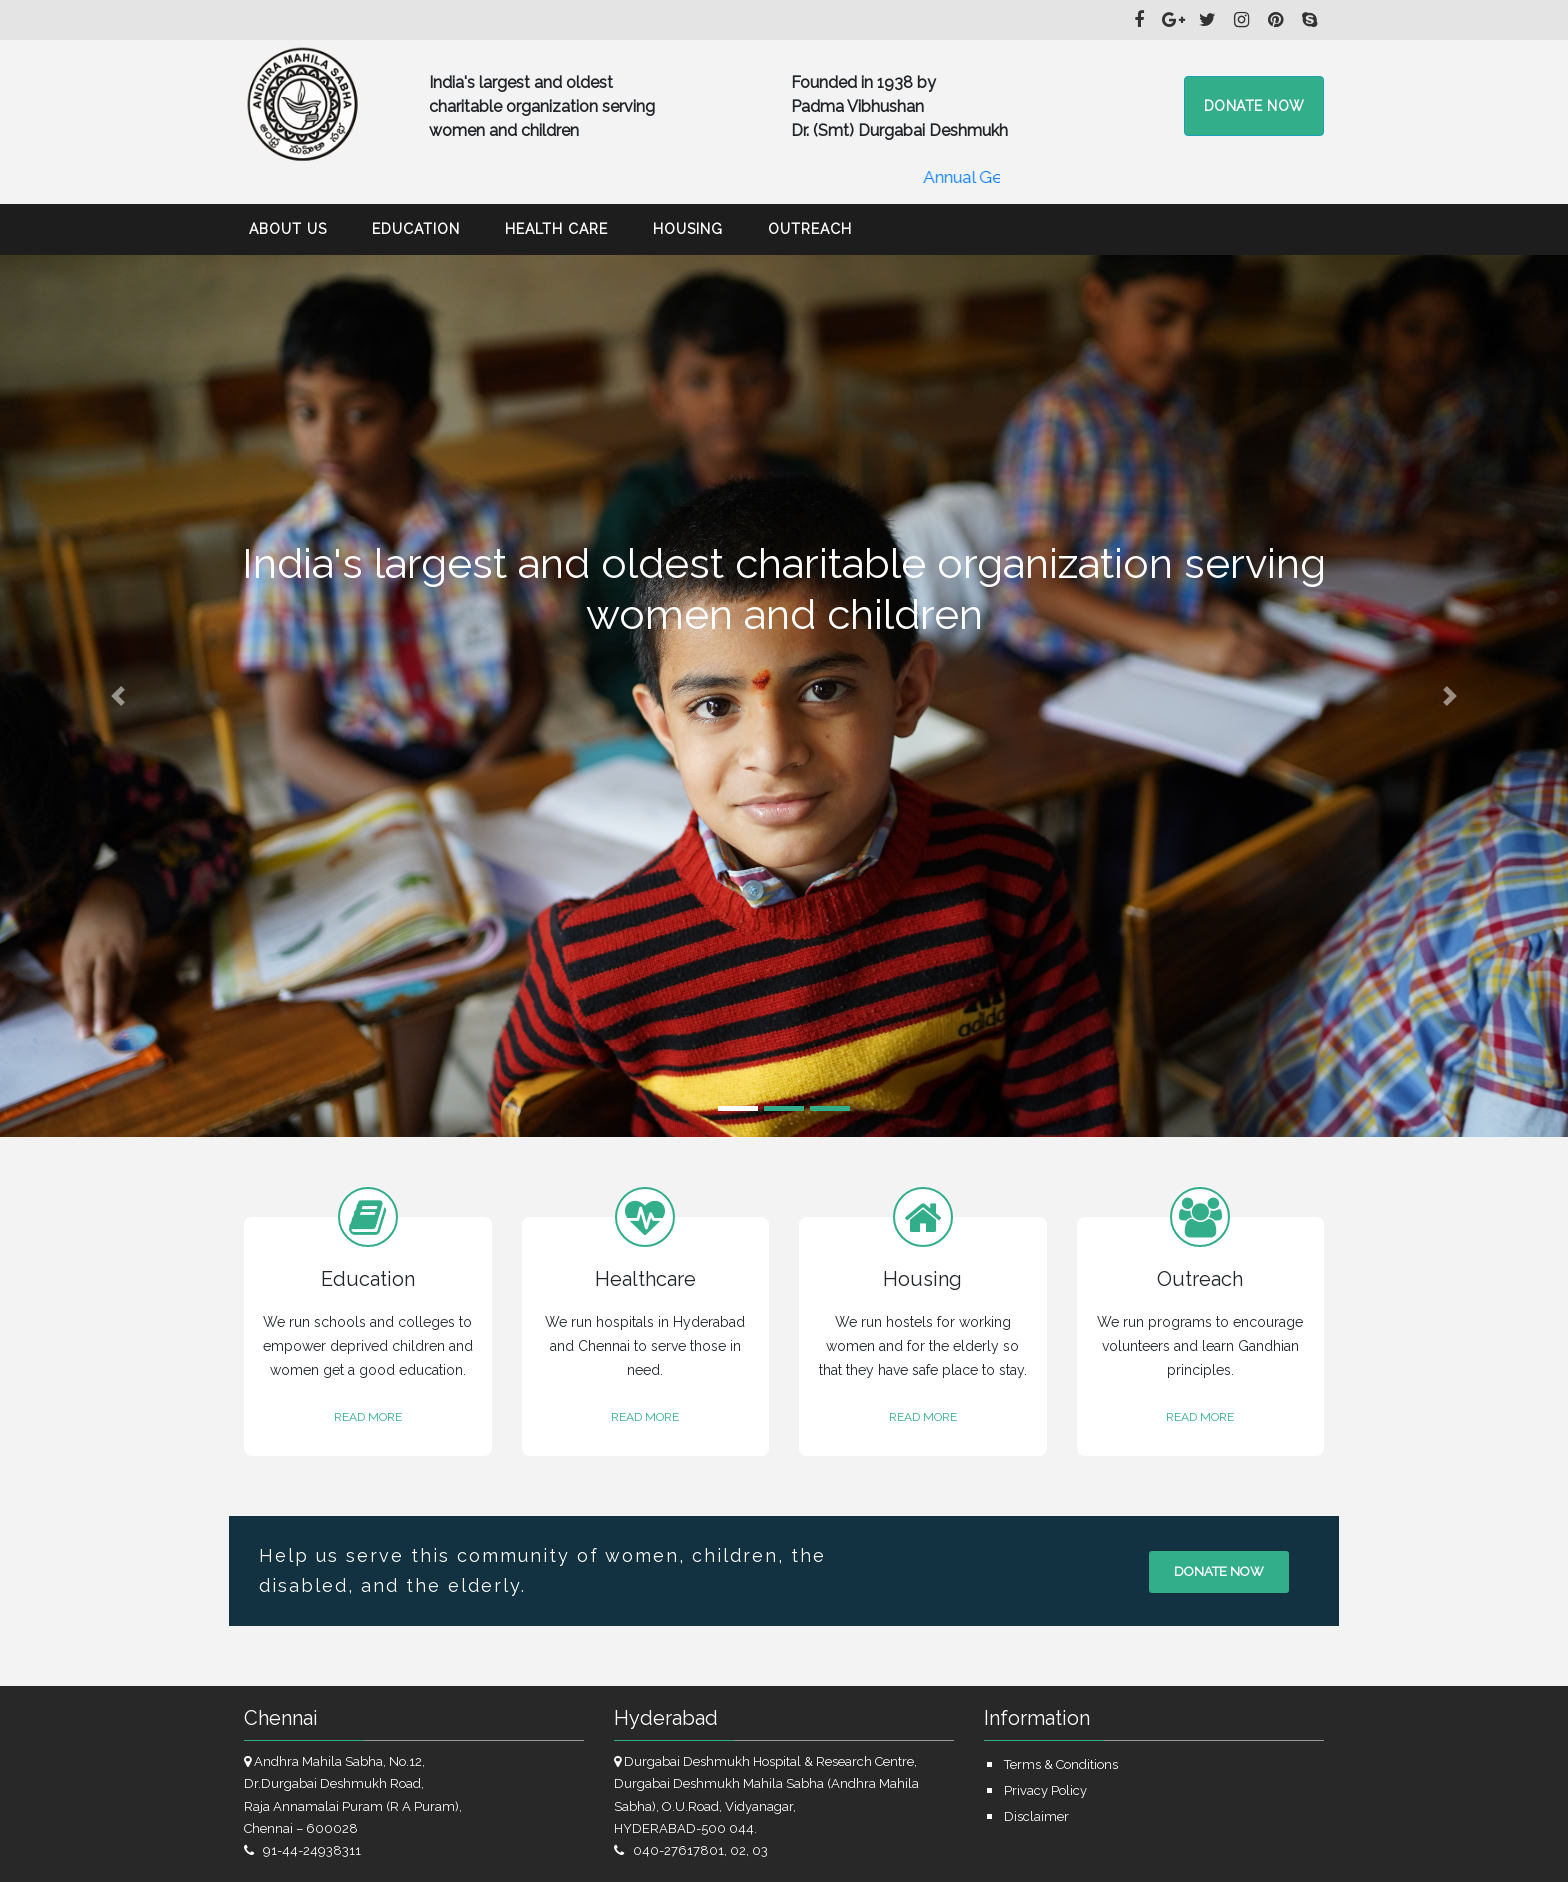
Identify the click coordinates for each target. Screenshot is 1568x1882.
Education (416, 229)
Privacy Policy (1045, 1790)
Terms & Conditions (1061, 1764)
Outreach (810, 229)
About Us (288, 229)
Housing (688, 229)
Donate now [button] (1254, 106)
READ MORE (368, 1417)
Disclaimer (1036, 1816)
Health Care (556, 229)
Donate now (1219, 1571)
